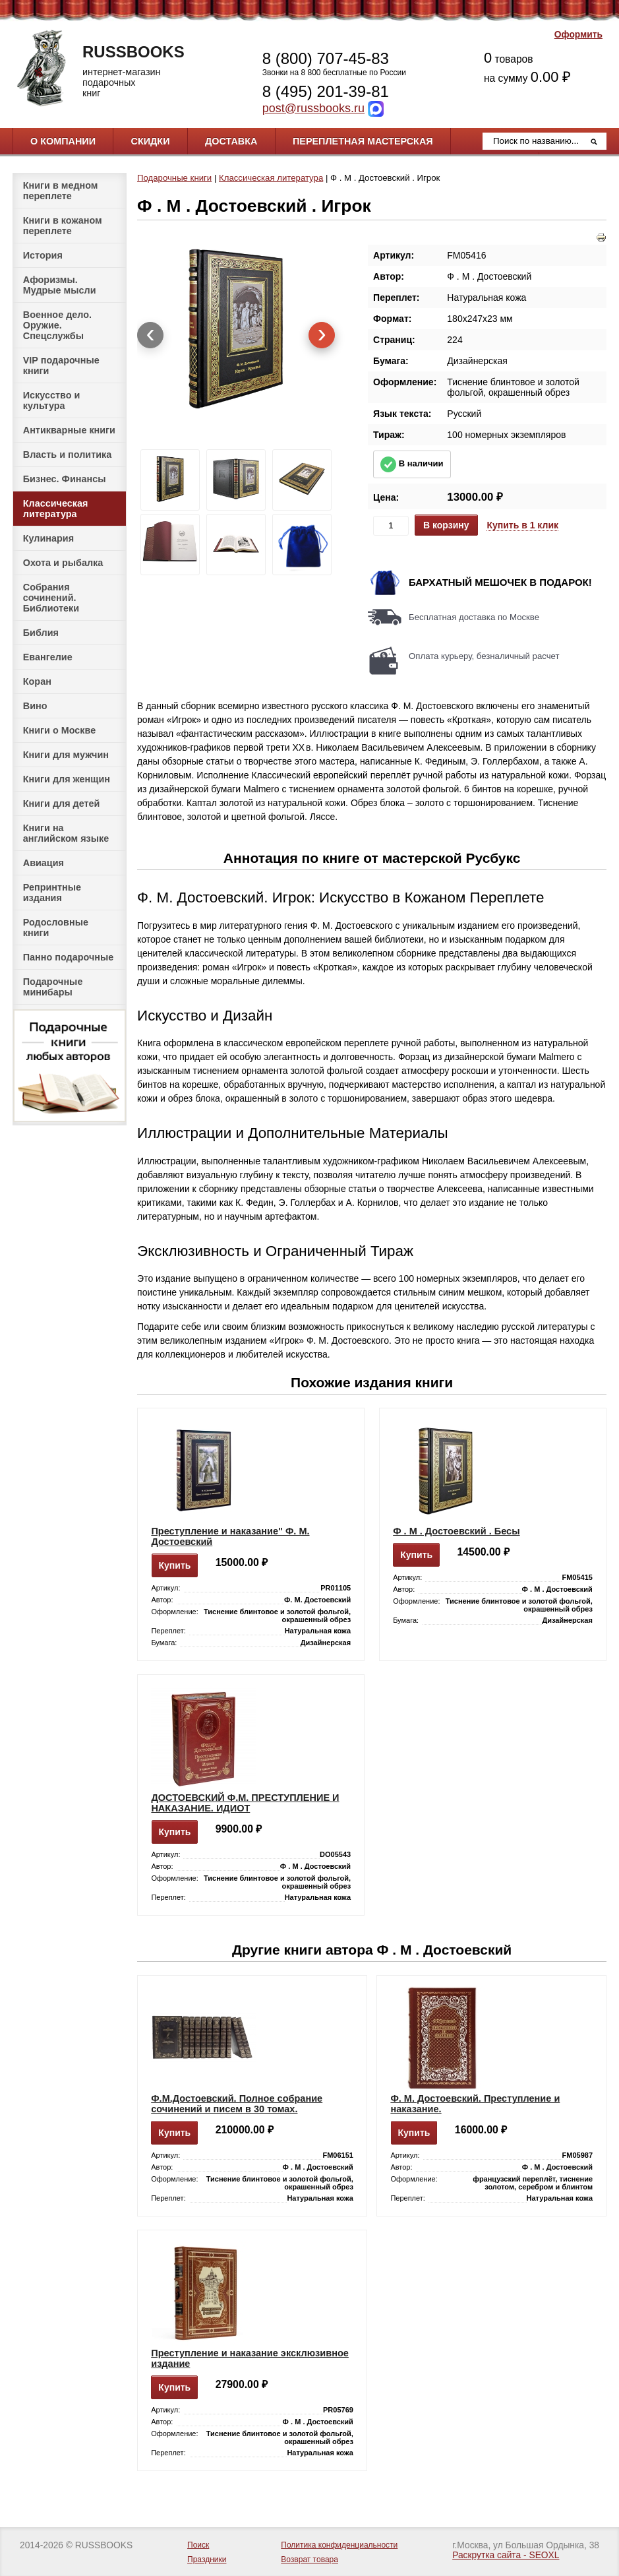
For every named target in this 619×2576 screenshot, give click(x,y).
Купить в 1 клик (522, 525)
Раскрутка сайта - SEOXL (505, 2555)
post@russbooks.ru (313, 108)
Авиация (43, 863)
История (43, 255)
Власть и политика (67, 454)
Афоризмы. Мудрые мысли (59, 285)
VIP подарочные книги (61, 365)
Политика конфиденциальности (339, 2545)
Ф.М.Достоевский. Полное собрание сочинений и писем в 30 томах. (236, 2103)
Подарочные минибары (53, 986)
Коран (37, 681)
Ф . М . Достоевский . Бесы (456, 1531)
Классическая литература (55, 508)
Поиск (198, 2545)
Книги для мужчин (66, 754)
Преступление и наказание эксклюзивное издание (250, 2358)
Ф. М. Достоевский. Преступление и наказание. (475, 2103)
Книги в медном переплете (60, 190)
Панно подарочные (68, 957)
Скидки (150, 141)
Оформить (578, 35)
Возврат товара (309, 2559)
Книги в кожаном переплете (62, 225)
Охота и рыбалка (63, 562)
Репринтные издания (52, 892)
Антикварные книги (69, 430)
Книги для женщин (66, 779)
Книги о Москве (59, 730)
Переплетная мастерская (363, 141)
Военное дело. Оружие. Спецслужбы (57, 325)
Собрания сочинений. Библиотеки (51, 597)
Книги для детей (61, 803)
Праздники (206, 2559)
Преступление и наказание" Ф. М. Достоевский (230, 1536)
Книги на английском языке (66, 833)
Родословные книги (55, 927)
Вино (35, 706)
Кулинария (48, 538)
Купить (175, 1565)
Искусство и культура (51, 400)
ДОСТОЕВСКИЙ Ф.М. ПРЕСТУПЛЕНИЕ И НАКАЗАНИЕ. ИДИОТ (245, 1802)
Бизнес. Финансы (64, 479)
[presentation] (150, 335)
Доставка (231, 141)
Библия (41, 632)
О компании (63, 141)
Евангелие (48, 657)
